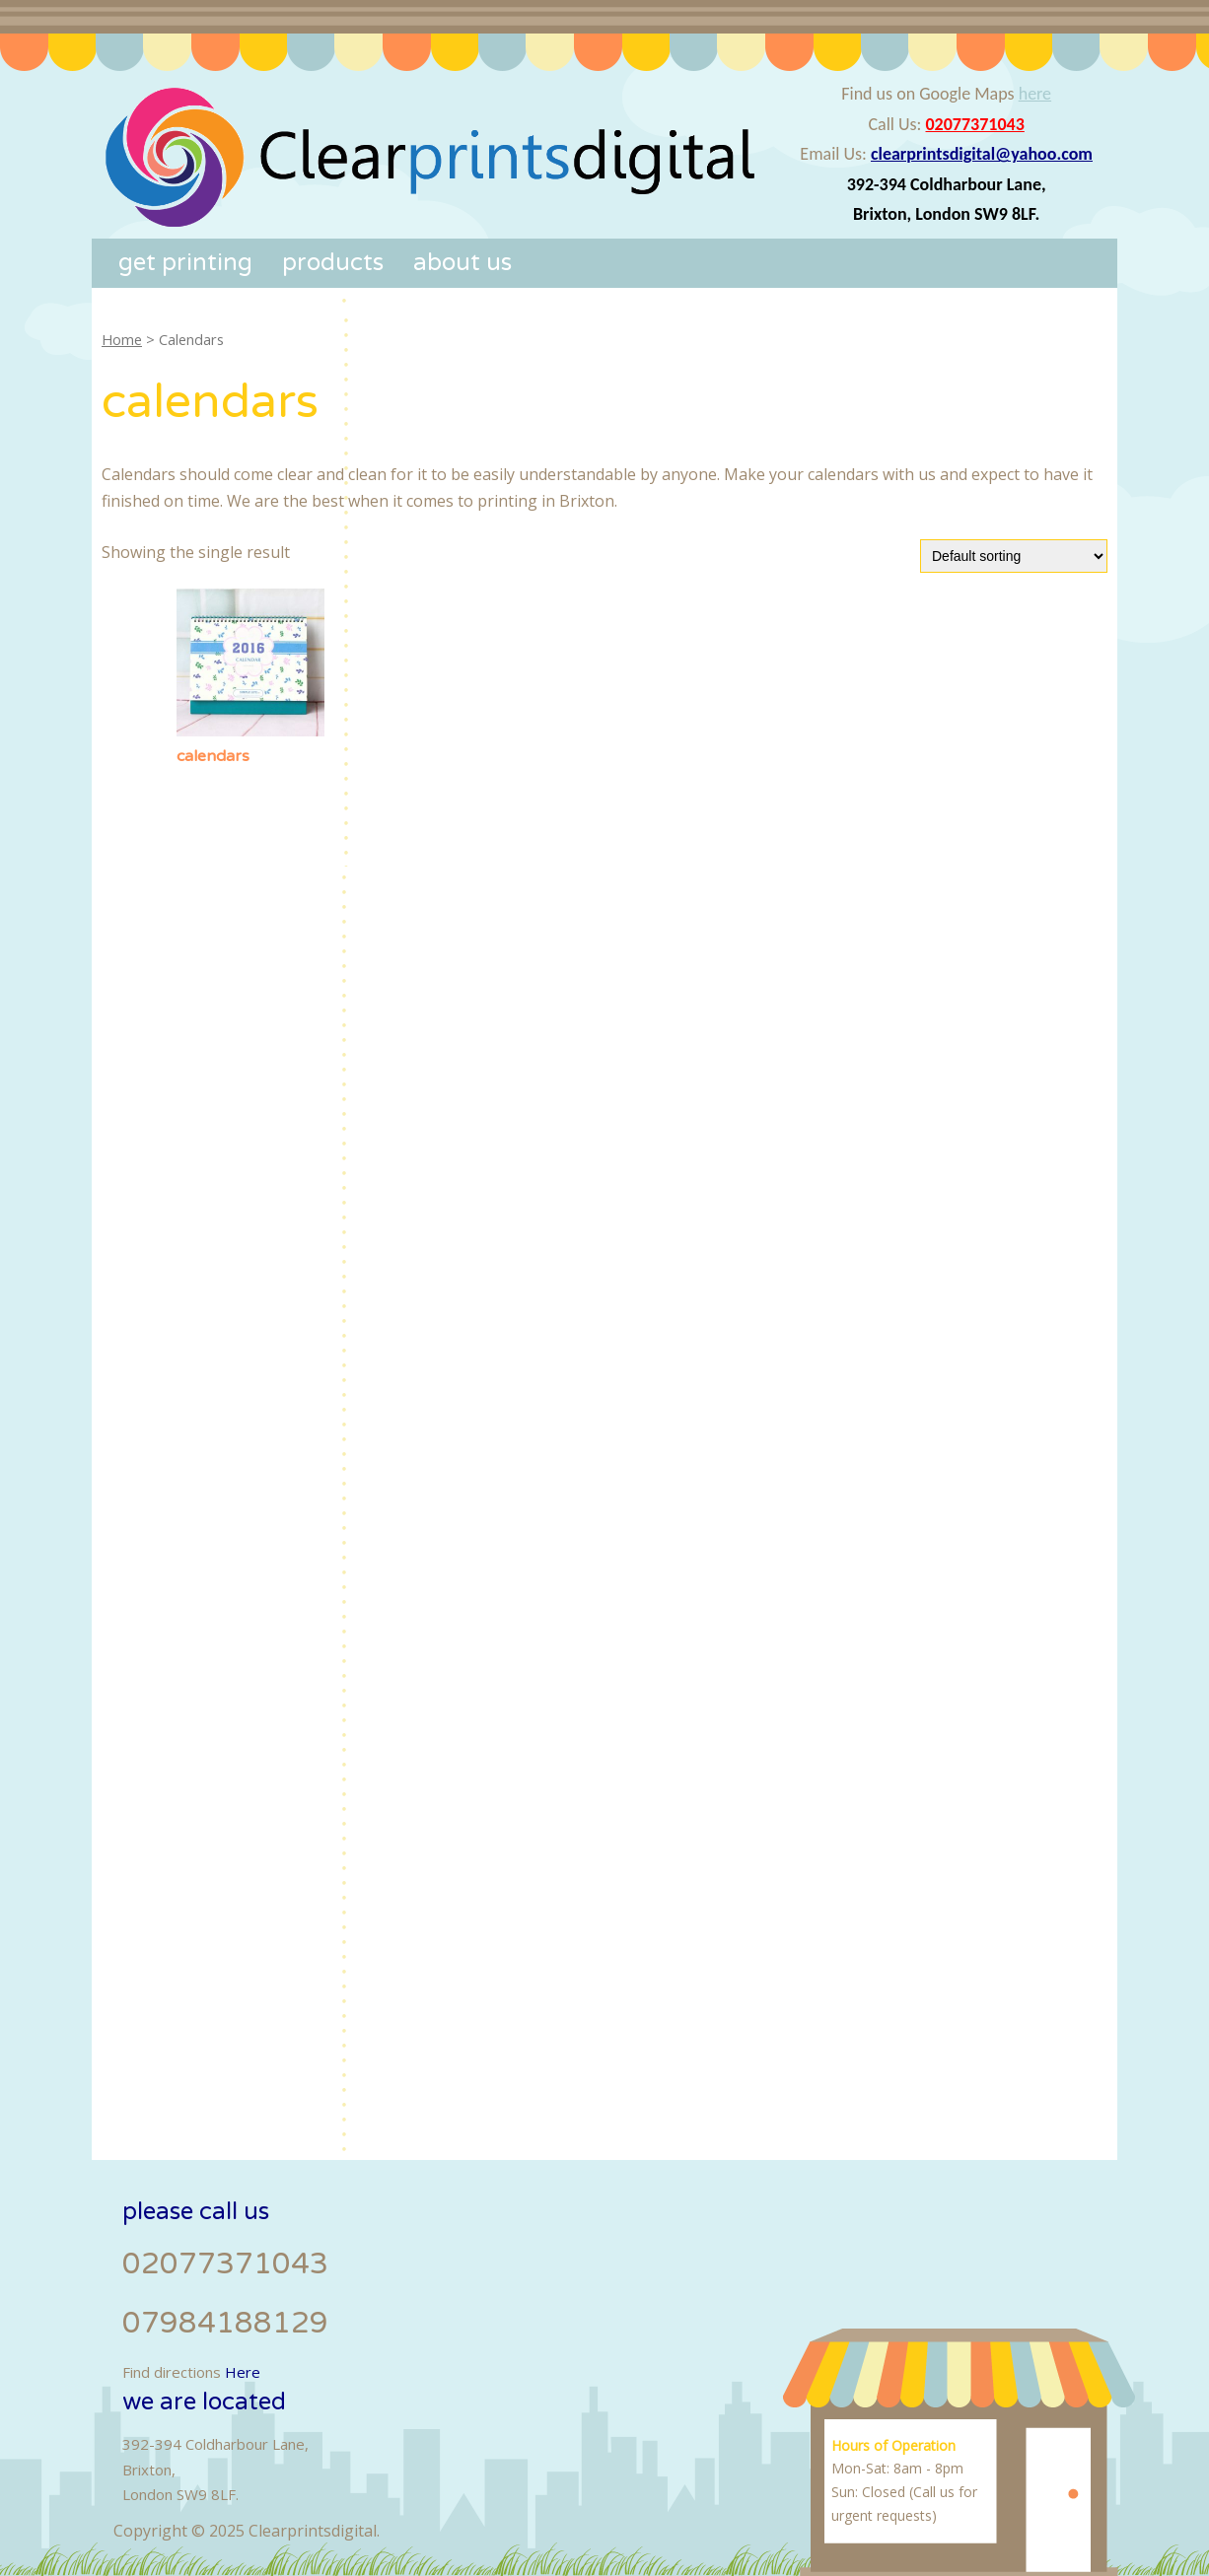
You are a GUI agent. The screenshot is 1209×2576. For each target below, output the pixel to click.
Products (333, 262)
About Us (462, 262)
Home (122, 339)
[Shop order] (1013, 556)
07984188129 (225, 2323)
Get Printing (185, 262)
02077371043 (975, 124)
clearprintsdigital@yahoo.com (982, 154)
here (1035, 93)
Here (242, 2372)
